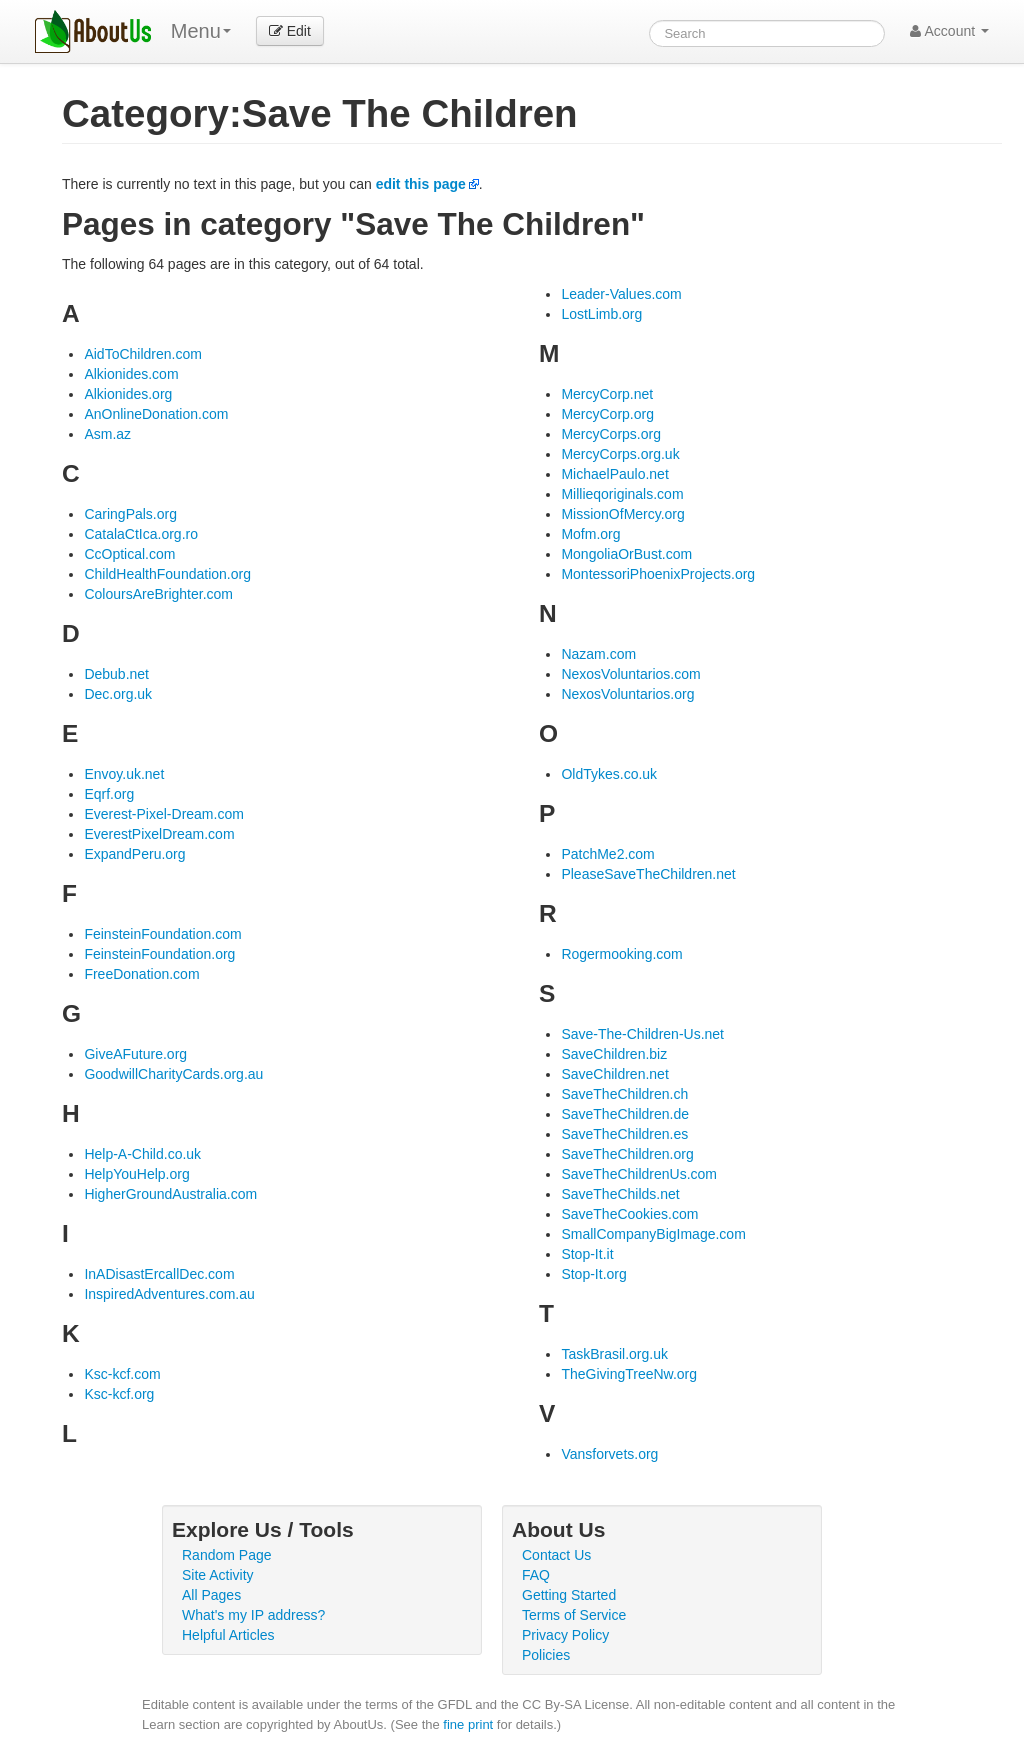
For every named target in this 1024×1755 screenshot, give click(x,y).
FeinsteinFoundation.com (162, 934)
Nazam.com (598, 654)
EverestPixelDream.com (159, 834)
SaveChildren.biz (614, 1054)
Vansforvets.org (609, 1454)
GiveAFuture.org (135, 1054)
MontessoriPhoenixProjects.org (658, 574)
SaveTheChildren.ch (624, 1094)
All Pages (211, 1595)
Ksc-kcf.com (122, 1374)
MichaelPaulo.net (614, 474)
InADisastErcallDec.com (159, 1274)
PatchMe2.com (607, 854)
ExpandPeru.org (134, 854)
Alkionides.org (128, 394)
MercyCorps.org (611, 434)
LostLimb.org (601, 314)
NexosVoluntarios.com (630, 674)
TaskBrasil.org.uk (614, 1354)
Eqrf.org (109, 794)
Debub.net (116, 674)
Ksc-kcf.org (119, 1394)
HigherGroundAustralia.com (170, 1194)
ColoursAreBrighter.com (158, 594)
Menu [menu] (201, 31)
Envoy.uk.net (124, 774)
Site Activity (218, 1575)
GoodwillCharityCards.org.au (173, 1074)
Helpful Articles (228, 1635)
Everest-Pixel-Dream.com (163, 814)
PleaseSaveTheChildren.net (648, 874)
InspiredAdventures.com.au (169, 1294)
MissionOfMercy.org (622, 514)
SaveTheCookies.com (629, 1214)
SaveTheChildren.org (627, 1154)
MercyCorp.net (607, 394)
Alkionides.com (131, 374)
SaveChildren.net (614, 1074)
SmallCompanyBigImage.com (653, 1234)
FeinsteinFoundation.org (159, 954)
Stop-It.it (587, 1254)
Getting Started (569, 1595)
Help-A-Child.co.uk (142, 1154)
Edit (290, 31)
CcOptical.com (129, 554)
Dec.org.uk (118, 694)
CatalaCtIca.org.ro (141, 534)
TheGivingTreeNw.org (629, 1374)
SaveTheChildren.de (625, 1114)
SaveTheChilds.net (620, 1194)
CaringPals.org (130, 514)
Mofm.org (590, 534)
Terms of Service (574, 1615)
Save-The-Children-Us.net (642, 1034)
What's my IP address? (253, 1615)
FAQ (536, 1575)
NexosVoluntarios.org (627, 694)
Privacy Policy (565, 1635)
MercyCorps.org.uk (620, 454)
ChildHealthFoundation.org (167, 574)
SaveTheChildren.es (624, 1134)
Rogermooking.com (621, 954)
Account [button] (949, 31)
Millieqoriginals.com (622, 494)
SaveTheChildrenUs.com (639, 1174)
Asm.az (107, 434)
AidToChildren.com (143, 354)
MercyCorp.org (607, 414)
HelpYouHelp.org (136, 1174)
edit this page (421, 184)
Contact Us (556, 1555)
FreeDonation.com (141, 974)
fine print (468, 1724)
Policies (546, 1655)
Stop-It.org (593, 1274)
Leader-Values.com (621, 294)
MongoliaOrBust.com (626, 554)
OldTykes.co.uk (609, 774)
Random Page (227, 1555)
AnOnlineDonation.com (156, 414)
